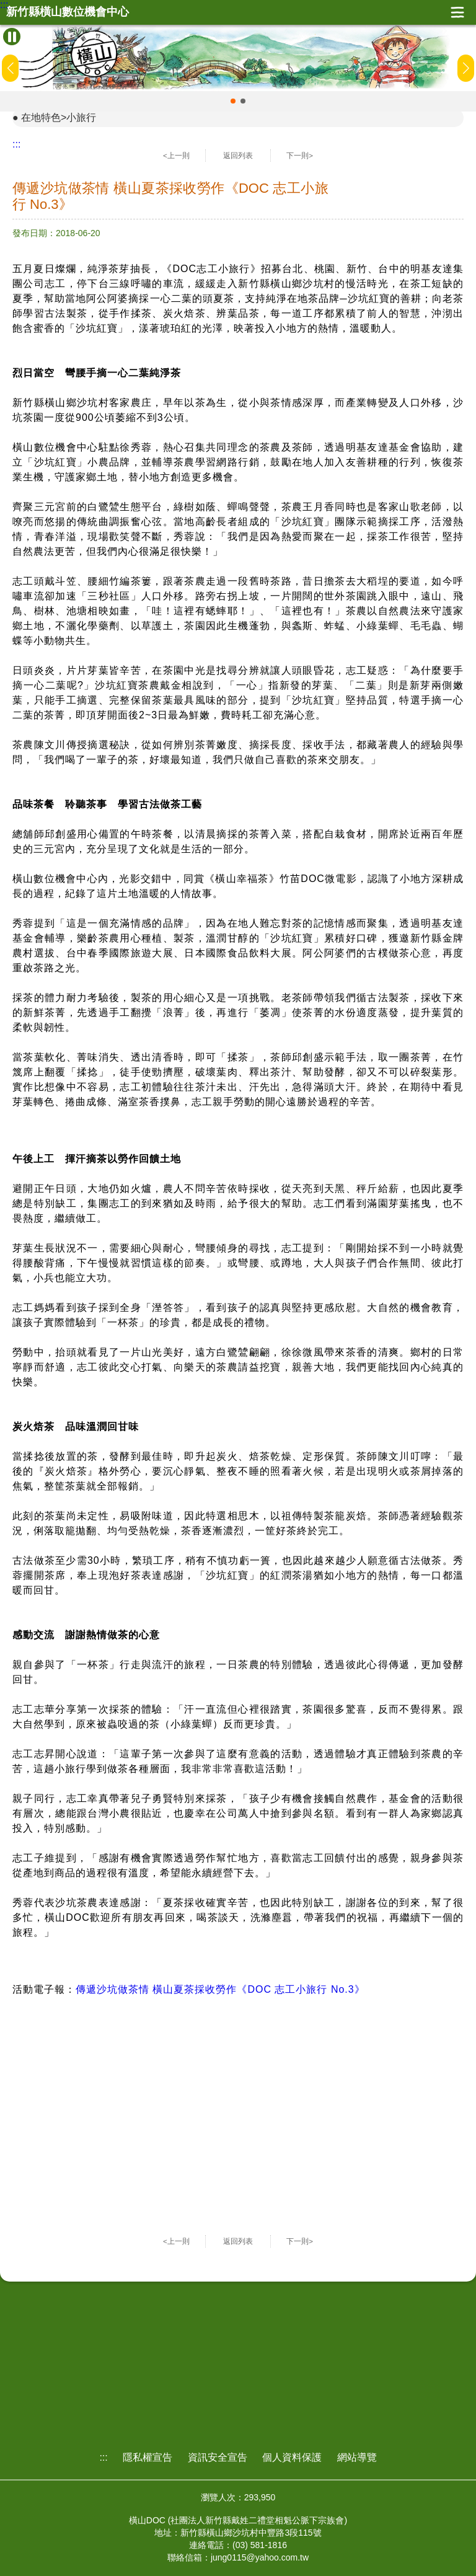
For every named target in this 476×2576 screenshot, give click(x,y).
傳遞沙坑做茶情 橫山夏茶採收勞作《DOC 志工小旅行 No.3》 (220, 1989)
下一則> (299, 155)
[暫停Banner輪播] (11, 36)
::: (4, 5)
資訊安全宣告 (217, 2457)
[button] (233, 101)
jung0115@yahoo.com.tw (260, 2557)
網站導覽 (357, 2457)
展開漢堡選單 (457, 12)
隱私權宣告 (147, 2457)
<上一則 (176, 155)
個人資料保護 (292, 2457)
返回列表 (238, 155)
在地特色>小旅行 (58, 117)
